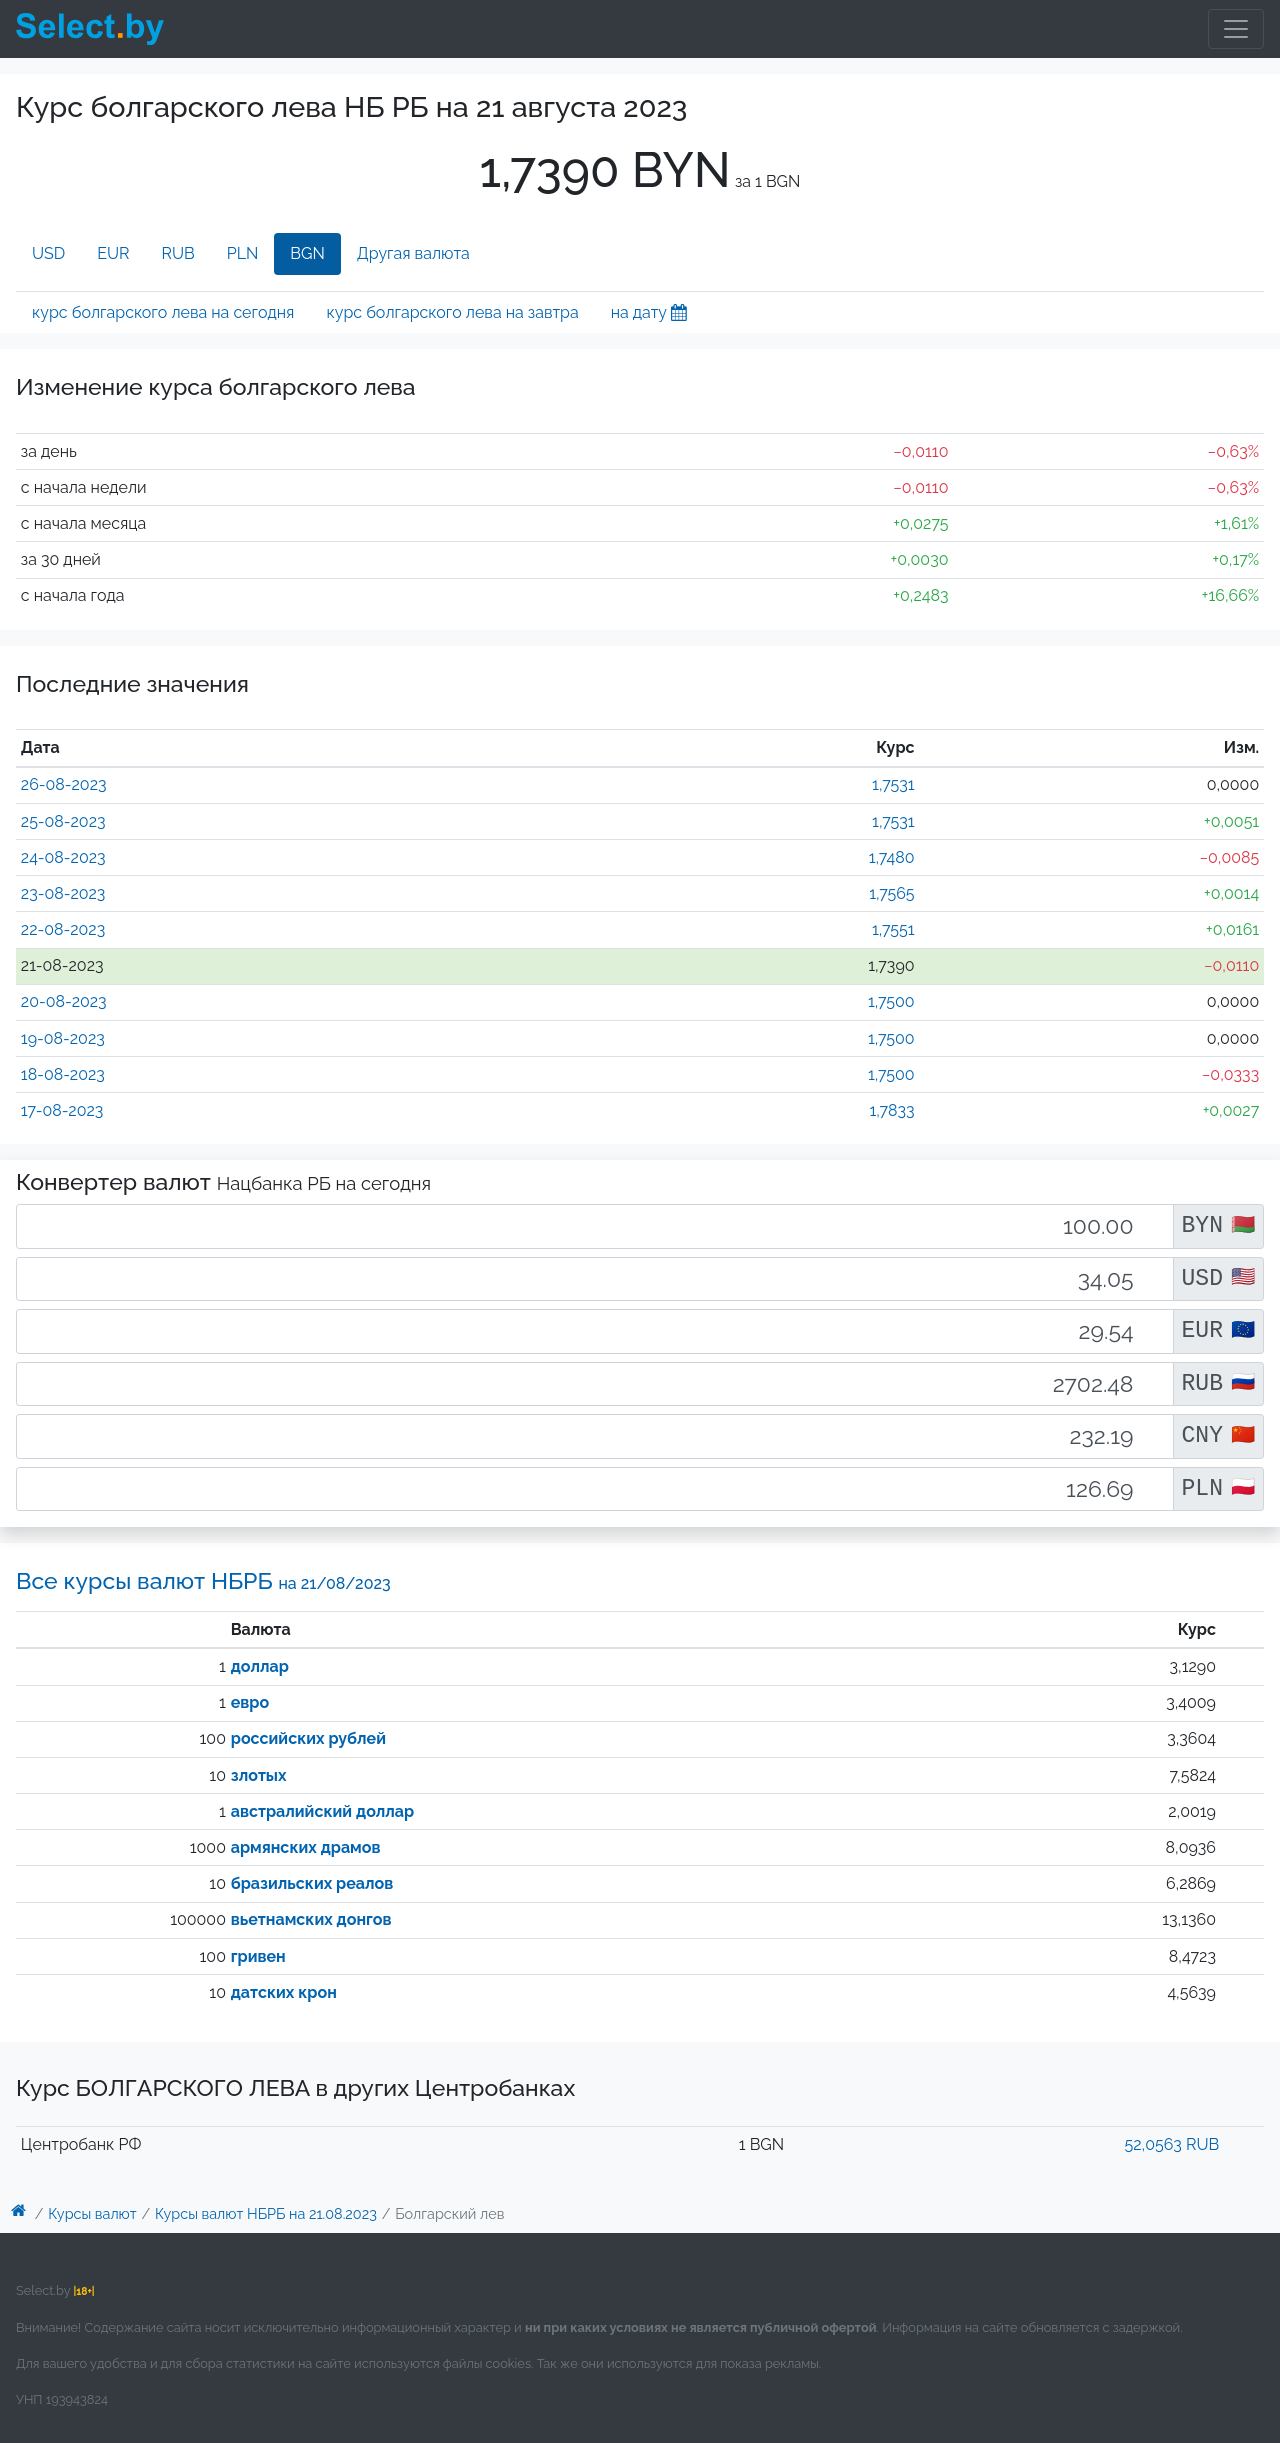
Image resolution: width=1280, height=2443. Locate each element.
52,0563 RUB (1172, 2144)
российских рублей (308, 1738)
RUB (178, 253)
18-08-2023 (63, 1074)
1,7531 (893, 784)
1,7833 (891, 1110)
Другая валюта (413, 253)
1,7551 (893, 929)
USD (48, 253)
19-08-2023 (63, 1038)
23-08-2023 (63, 893)
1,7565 (891, 893)
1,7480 (892, 857)
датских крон (284, 1992)
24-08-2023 (63, 857)
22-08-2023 (63, 929)
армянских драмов (306, 1847)
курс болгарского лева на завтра (452, 312)
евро (250, 1702)
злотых (259, 1775)
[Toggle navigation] (1236, 29)
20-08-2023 (64, 1001)
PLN (243, 253)
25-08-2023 (63, 821)
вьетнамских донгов (311, 1919)
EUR (113, 253)
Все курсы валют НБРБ (203, 1580)
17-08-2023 (62, 1110)
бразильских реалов (312, 1883)
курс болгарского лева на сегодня (163, 312)
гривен (258, 1956)
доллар (260, 1666)
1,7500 (891, 1001)
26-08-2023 (64, 784)
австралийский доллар (322, 1811)
